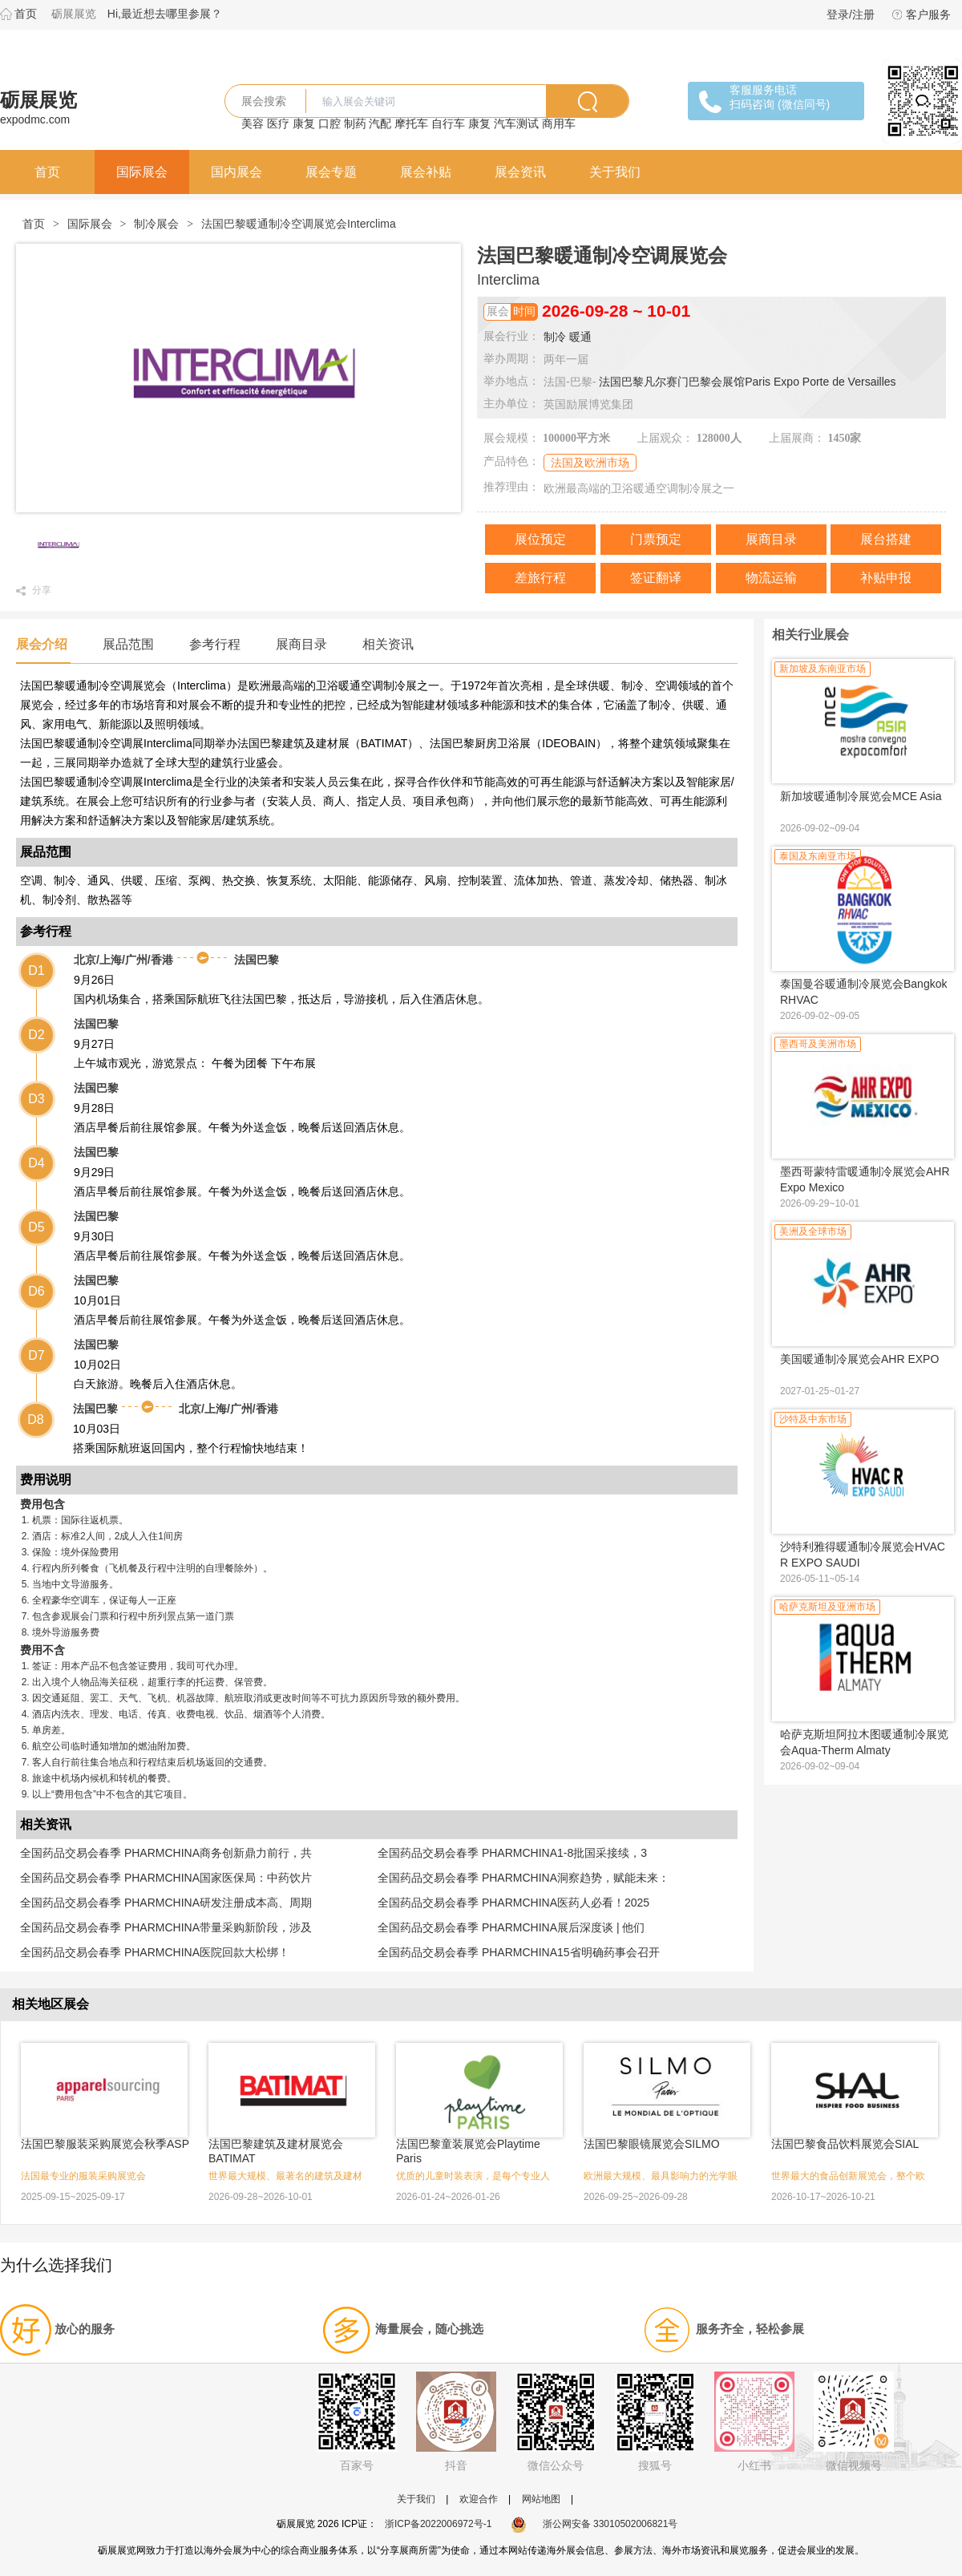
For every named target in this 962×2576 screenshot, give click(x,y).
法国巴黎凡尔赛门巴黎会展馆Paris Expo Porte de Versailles (747, 381)
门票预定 (655, 539)
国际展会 (142, 172)
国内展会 (236, 172)
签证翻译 (655, 577)
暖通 (580, 336)
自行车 (448, 123)
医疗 (278, 123)
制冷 (555, 336)
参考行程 (214, 644)
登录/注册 (851, 14)
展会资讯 (520, 172)
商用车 (559, 123)
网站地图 (541, 2499)
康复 (304, 123)
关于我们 (615, 172)
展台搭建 (885, 539)
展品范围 (128, 644)
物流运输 (771, 577)
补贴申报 (885, 577)
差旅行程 (540, 577)
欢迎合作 (478, 2499)
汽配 (380, 123)
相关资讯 (388, 644)
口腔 (329, 123)
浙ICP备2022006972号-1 (438, 2523)
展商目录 (771, 539)
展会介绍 (41, 644)
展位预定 (540, 539)
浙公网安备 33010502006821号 (594, 2523)
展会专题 (331, 172)
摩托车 (411, 123)
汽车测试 (516, 123)
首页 (25, 13)
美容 (252, 123)
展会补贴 (425, 172)
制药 (355, 123)
